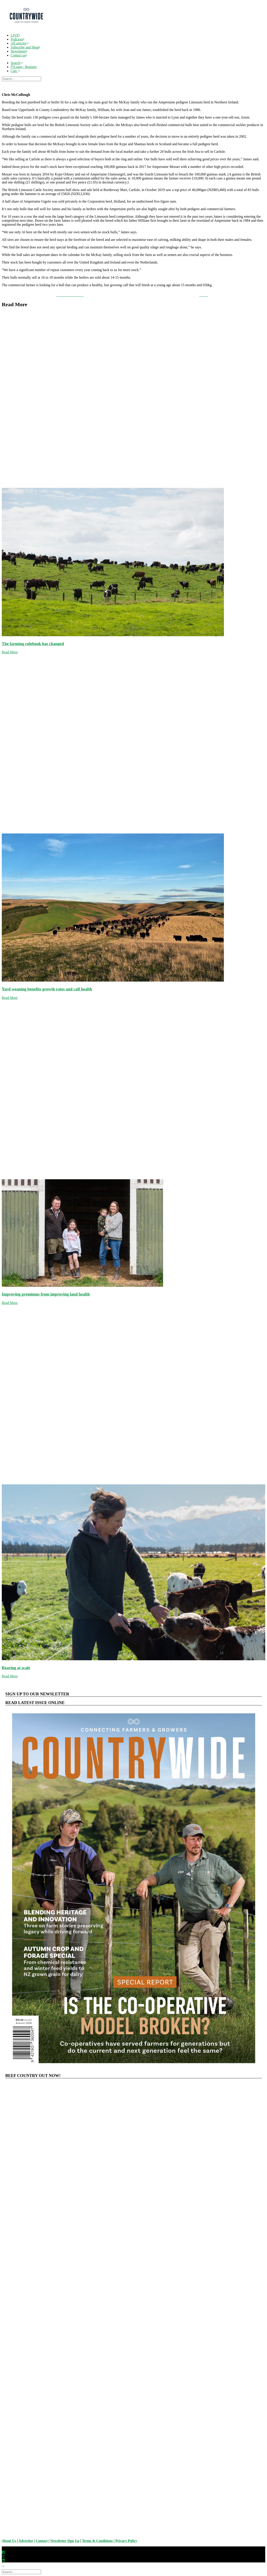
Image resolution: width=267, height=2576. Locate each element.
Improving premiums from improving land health (46, 1294)
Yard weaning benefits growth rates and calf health (47, 989)
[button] (17, 63)
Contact (42, 2541)
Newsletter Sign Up (64, 2541)
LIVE (15, 35)
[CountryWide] (137, 16)
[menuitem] (138, 35)
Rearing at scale (16, 1667)
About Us (9, 2541)
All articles (20, 43)
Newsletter (19, 51)
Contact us (19, 55)
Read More (10, 652)
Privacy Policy (126, 2541)
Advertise (25, 2541)
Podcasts (17, 39)
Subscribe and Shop (25, 47)
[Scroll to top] (5, 2565)
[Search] (22, 78)
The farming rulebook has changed (33, 643)
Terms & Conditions (97, 2541)
